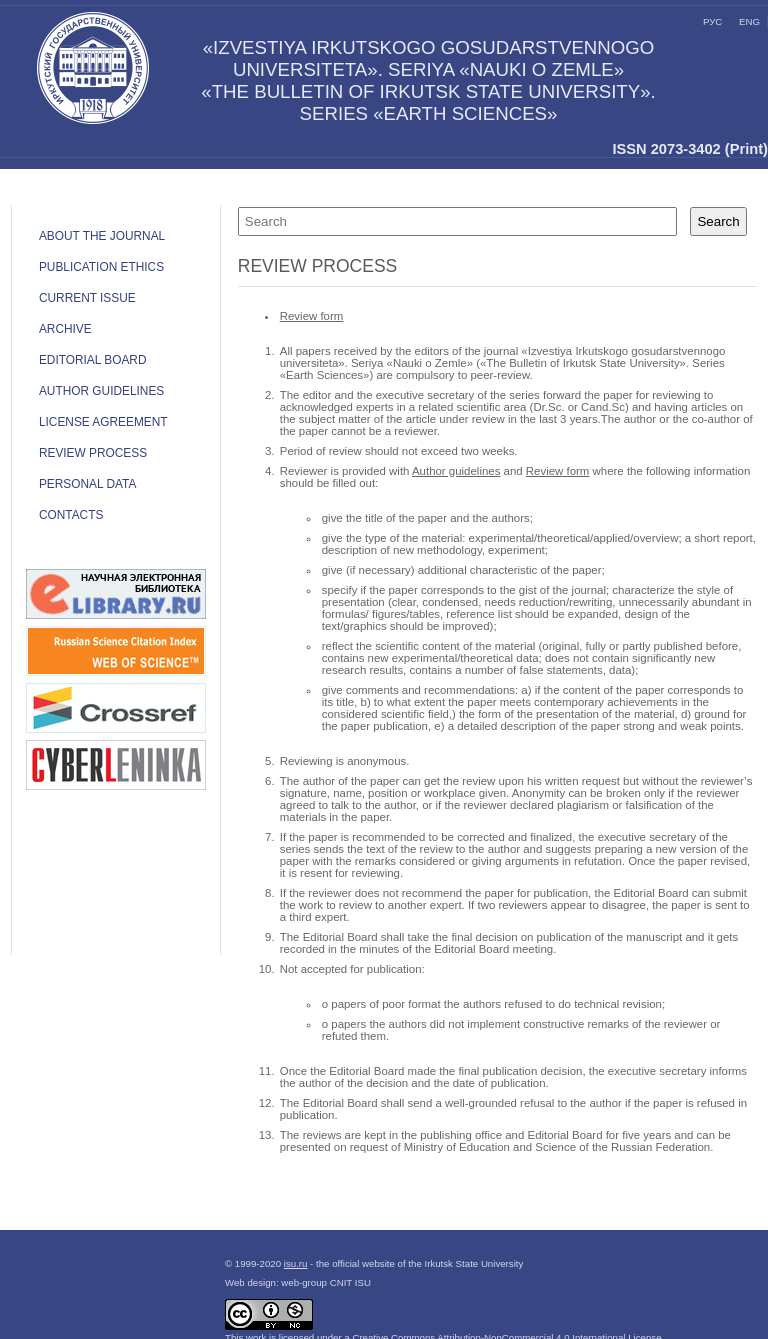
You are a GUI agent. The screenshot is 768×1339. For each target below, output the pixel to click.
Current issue (87, 298)
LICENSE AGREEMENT (103, 422)
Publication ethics (101, 267)
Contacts (71, 515)
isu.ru (296, 1263)
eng (749, 21)
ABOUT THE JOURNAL (102, 236)
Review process (93, 453)
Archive (65, 329)
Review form (312, 316)
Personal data (87, 484)
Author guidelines (101, 391)
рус (712, 21)
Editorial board (93, 360)
